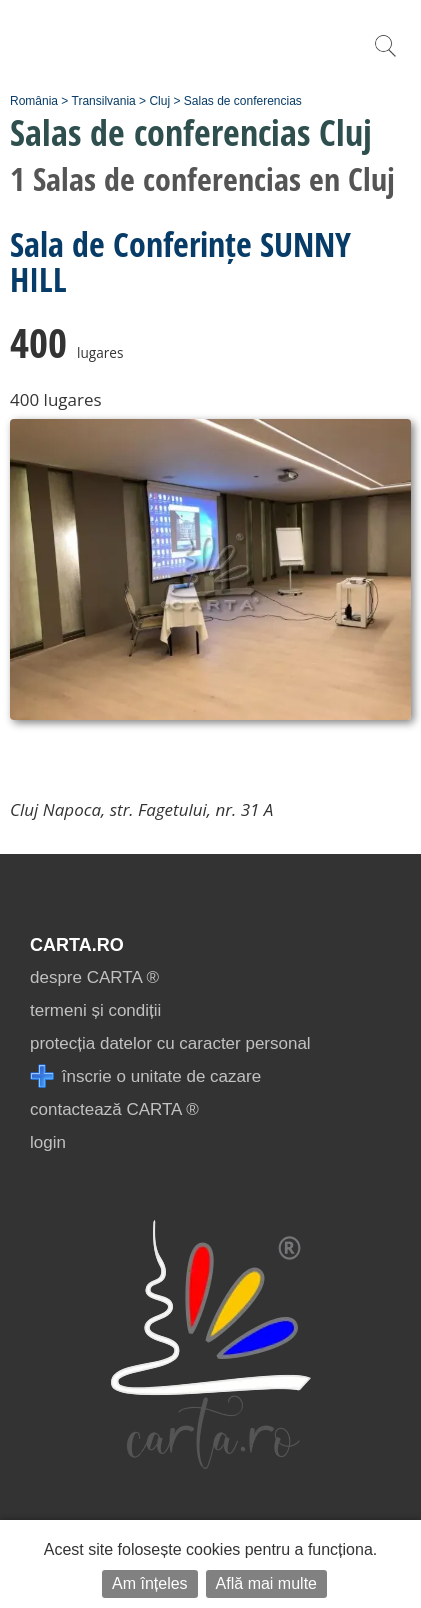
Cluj (159, 101)
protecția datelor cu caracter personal (170, 1043)
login (48, 1142)
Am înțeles (150, 1583)
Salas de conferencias (243, 101)
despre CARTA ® (94, 977)
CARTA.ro (77, 945)
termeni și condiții (95, 1010)
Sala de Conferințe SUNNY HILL (180, 261)
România (34, 101)
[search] (385, 56)
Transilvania (104, 101)
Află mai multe (266, 1583)
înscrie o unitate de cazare (145, 1076)
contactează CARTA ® (114, 1109)
